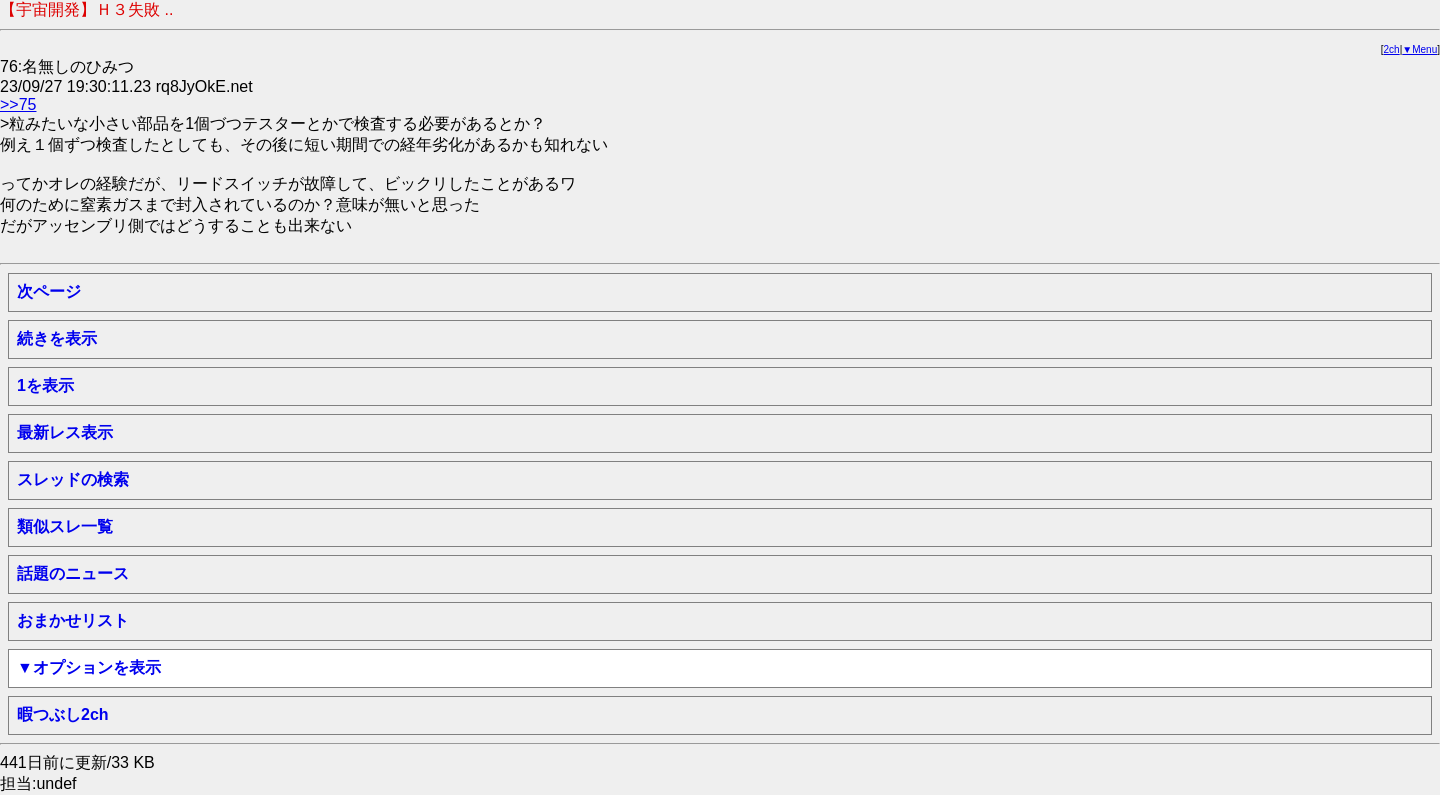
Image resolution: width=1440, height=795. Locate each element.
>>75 (18, 104)
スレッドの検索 (73, 479)
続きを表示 (57, 338)
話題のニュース (73, 573)
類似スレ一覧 (65, 526)
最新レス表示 (65, 432)
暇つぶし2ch (63, 714)
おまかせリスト (73, 620)
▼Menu (1419, 49)
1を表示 (45, 385)
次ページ (49, 291)
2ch (1392, 49)
